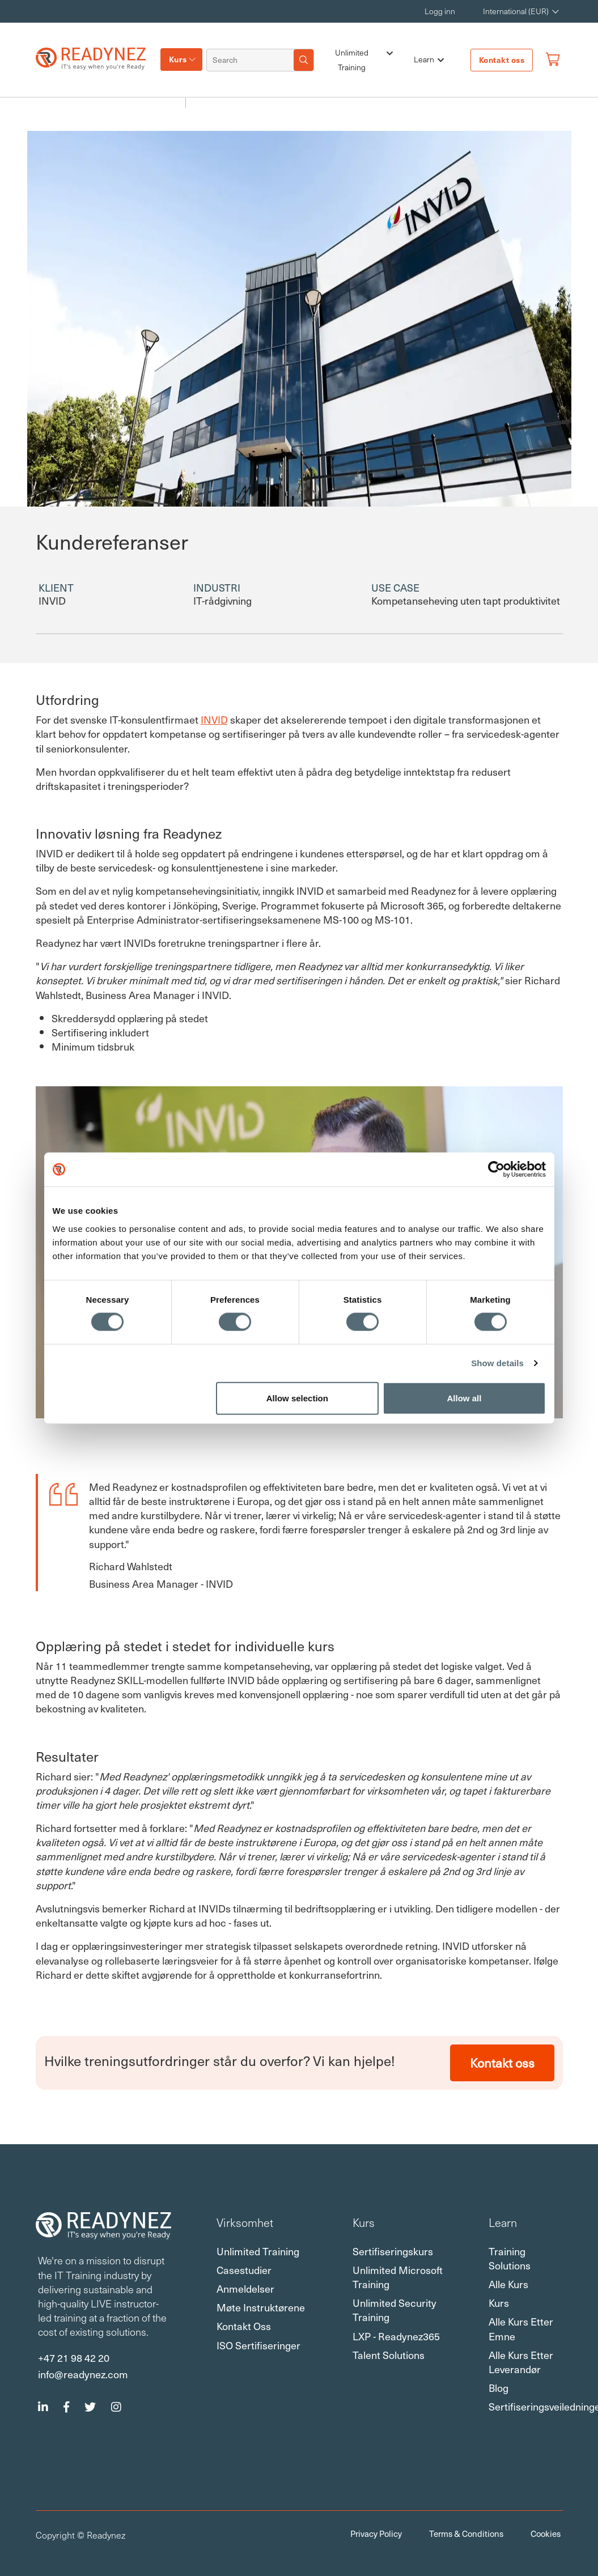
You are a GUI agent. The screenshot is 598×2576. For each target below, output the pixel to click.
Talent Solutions (389, 2354)
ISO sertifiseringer (258, 2345)
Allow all (464, 1397)
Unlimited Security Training (394, 2309)
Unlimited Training (363, 60)
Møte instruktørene (261, 2307)
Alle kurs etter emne (521, 2328)
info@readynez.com (83, 2373)
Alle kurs (508, 2284)
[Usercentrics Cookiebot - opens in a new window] (496, 1169)
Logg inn (440, 11)
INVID (214, 719)
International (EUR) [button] (516, 11)
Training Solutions (510, 2258)
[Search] (251, 60)
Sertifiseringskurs (393, 2251)
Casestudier (244, 2269)
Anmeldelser (245, 2288)
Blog (498, 2387)
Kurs (178, 59)
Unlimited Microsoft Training (398, 2277)
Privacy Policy (376, 2533)
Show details (497, 1363)
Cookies (546, 2533)
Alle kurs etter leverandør (521, 2362)
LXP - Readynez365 (396, 2336)
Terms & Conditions (466, 2533)
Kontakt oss (502, 60)
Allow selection (297, 1397)
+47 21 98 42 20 (73, 2357)
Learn (429, 60)
